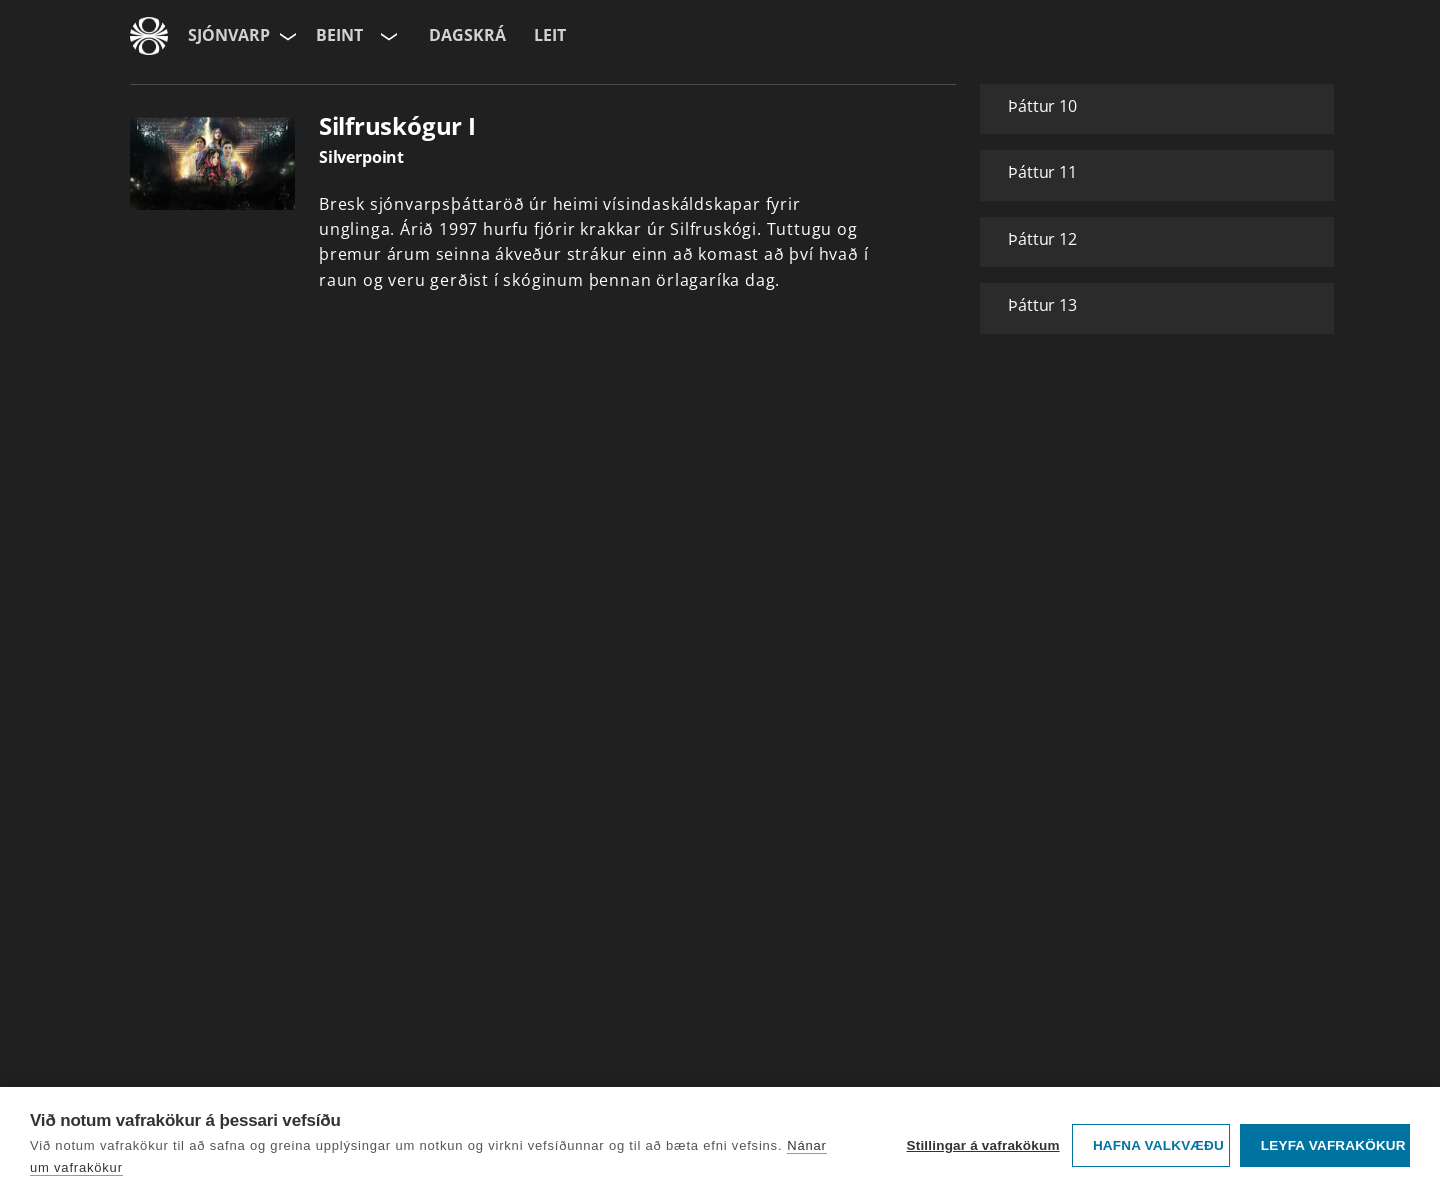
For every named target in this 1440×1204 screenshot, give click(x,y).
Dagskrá (467, 35)
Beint (339, 35)
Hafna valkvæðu (1158, 1145)
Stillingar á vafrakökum (982, 1145)
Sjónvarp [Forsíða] (229, 35)
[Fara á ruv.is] (149, 36)
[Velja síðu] (286, 36)
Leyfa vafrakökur (1333, 1145)
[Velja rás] (387, 36)
